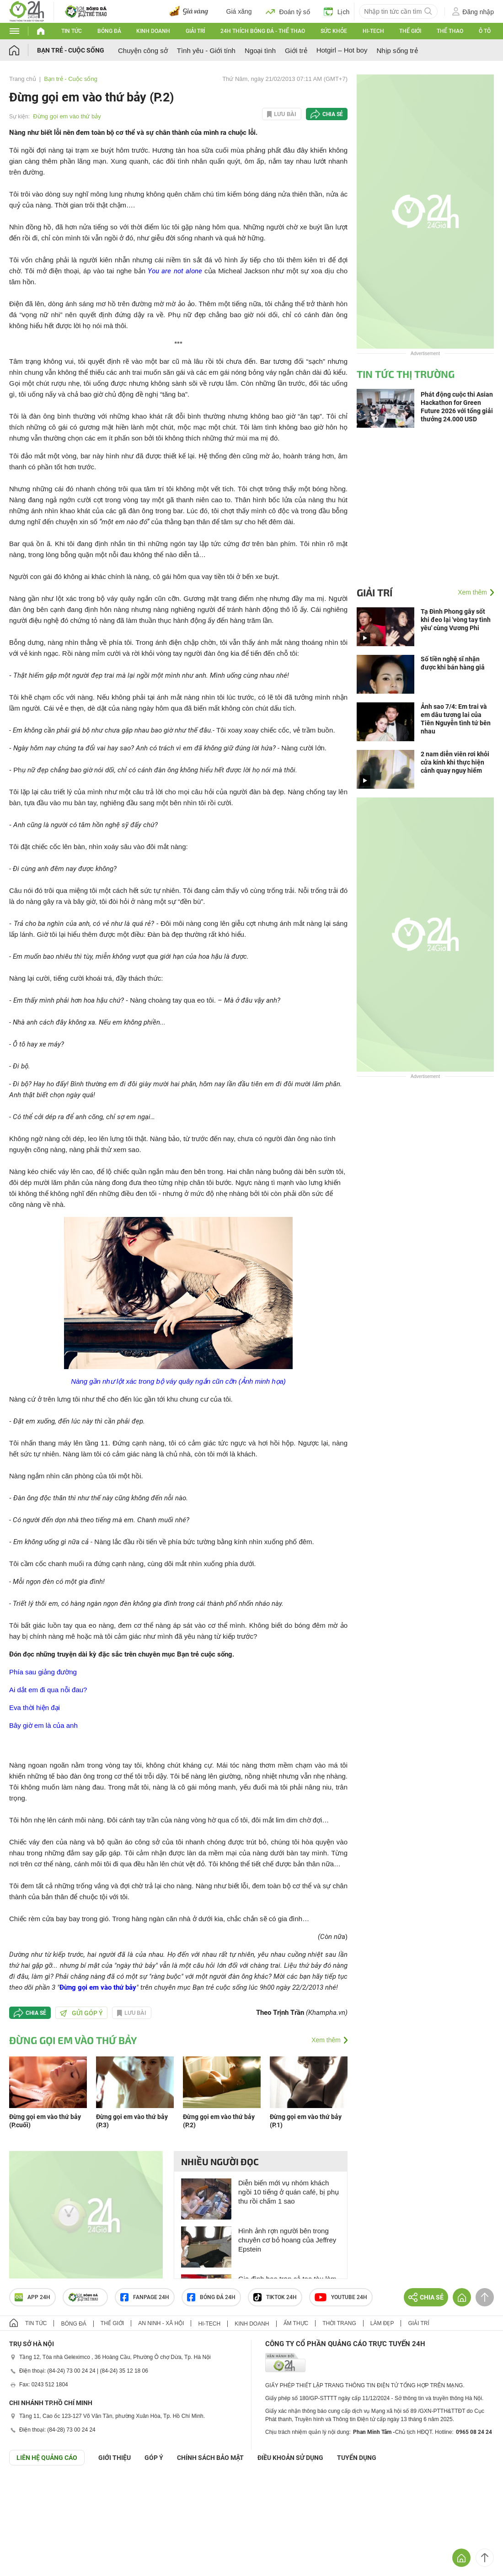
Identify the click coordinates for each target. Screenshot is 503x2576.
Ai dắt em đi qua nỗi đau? (48, 1690)
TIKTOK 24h (275, 2297)
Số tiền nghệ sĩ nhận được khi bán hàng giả (453, 663)
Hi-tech (373, 31)
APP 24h (32, 2297)
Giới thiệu (114, 2457)
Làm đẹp (382, 2323)
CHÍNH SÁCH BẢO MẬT (210, 2457)
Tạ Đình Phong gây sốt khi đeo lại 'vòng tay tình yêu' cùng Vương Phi (456, 620)
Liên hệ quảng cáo (46, 2457)
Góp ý (153, 2457)
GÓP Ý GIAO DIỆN (27, 2488)
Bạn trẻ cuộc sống (204, 1654)
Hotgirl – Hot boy (342, 50)
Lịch (337, 11)
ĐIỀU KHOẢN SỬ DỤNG (290, 2457)
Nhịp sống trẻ (396, 50)
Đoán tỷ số (288, 11)
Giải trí (195, 31)
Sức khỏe (334, 31)
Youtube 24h (341, 2297)
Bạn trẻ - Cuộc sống (70, 50)
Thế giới (410, 31)
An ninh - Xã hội (161, 2323)
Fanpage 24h (144, 2297)
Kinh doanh (153, 31)
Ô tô (485, 31)
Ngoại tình (260, 50)
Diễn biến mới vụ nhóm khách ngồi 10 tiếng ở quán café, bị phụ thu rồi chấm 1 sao (288, 2192)
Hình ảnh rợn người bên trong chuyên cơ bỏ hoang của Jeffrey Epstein (287, 2240)
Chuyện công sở (143, 50)
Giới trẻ (296, 50)
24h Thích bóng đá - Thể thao (262, 31)
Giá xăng (239, 11)
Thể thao (450, 31)
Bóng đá (109, 31)
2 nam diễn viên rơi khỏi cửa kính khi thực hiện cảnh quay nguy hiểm (455, 762)
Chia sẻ (332, 114)
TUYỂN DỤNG (356, 2457)
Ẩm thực (296, 2323)
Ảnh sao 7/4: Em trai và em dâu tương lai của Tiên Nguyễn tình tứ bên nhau (456, 719)
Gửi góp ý (81, 2013)
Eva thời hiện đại (34, 1707)
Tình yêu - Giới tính (206, 50)
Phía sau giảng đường (43, 1672)
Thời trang (339, 2323)
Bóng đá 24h (211, 2297)
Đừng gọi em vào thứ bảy (67, 116)
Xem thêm (326, 2040)
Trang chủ (22, 78)
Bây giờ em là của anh (43, 1725)
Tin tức (71, 31)
